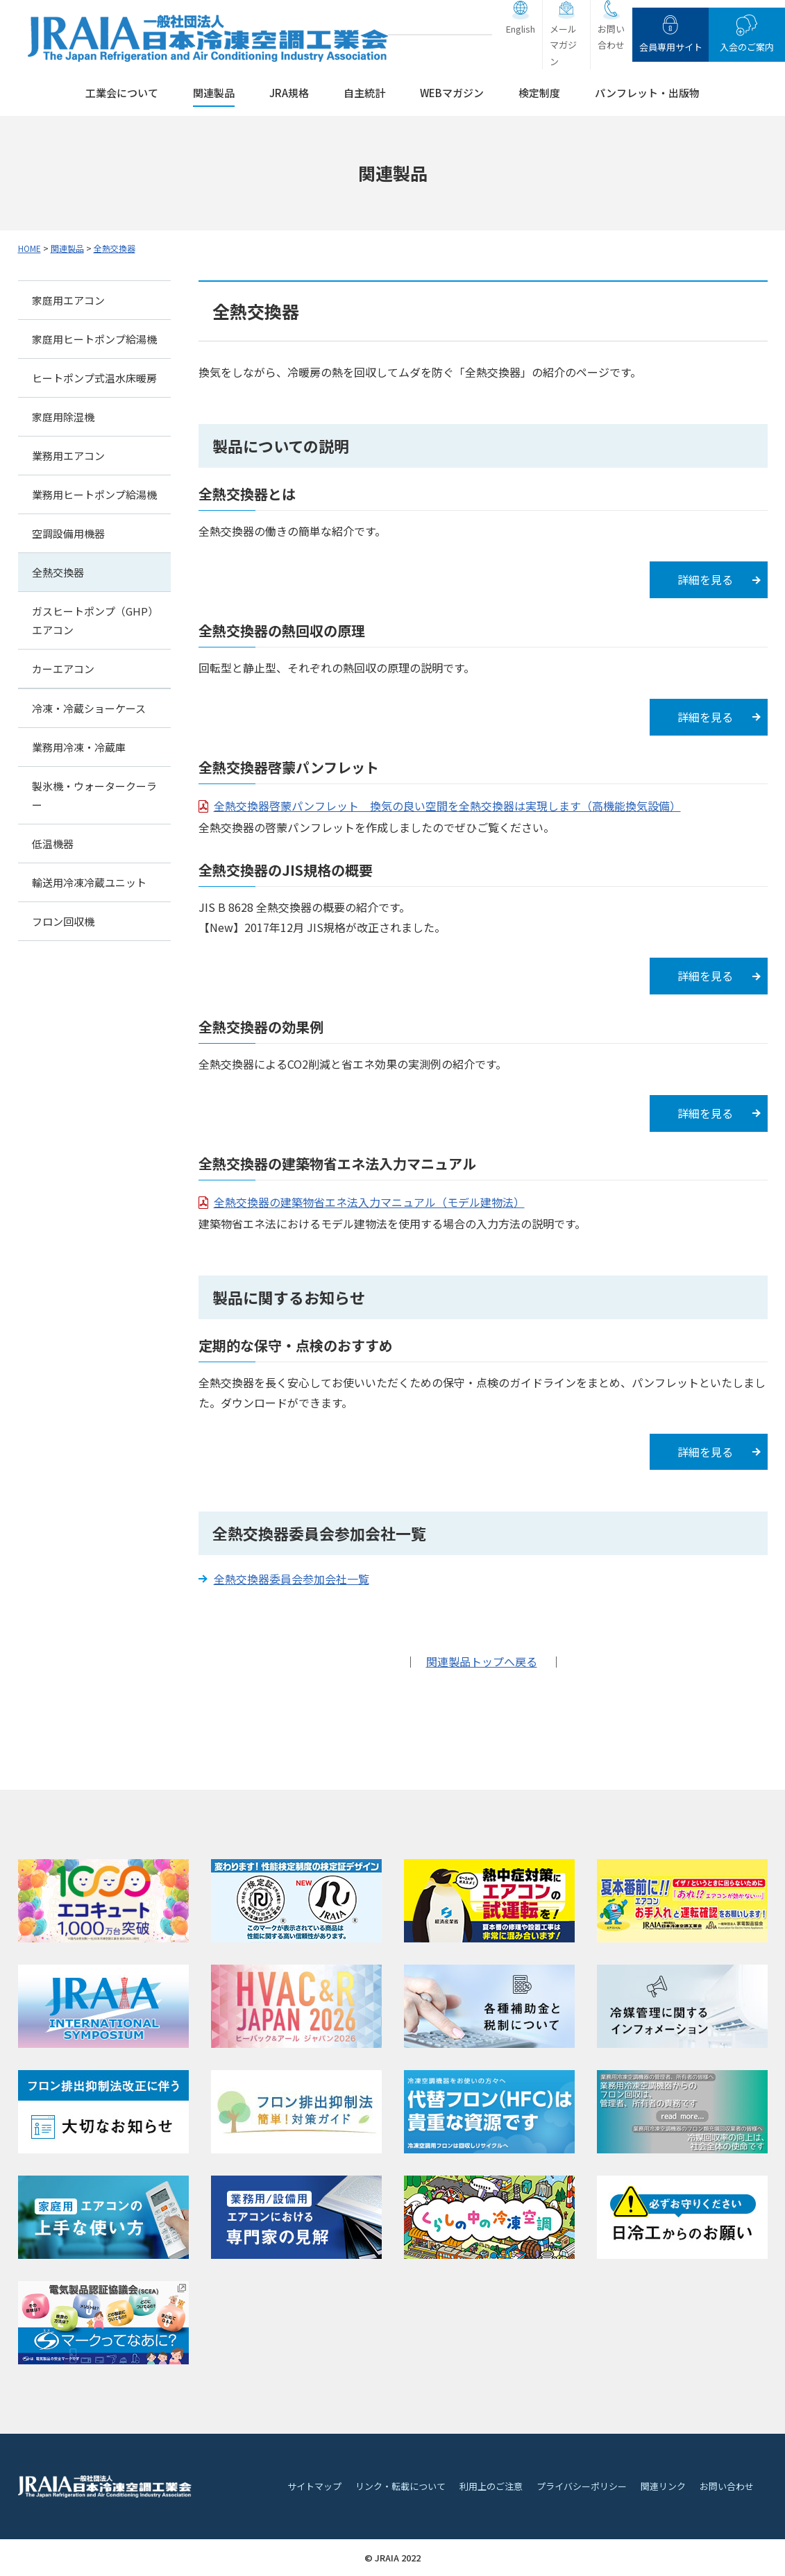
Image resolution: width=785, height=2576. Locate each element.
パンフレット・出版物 (647, 92)
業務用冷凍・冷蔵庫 (79, 747)
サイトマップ (314, 2486)
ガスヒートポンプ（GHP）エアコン (92, 620)
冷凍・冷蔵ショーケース (89, 708)
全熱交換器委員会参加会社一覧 (291, 1578)
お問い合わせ (611, 36)
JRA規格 (289, 92)
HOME (29, 248)
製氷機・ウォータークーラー (94, 795)
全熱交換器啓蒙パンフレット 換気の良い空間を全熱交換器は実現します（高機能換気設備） (447, 805)
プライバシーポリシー (582, 2486)
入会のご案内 (747, 46)
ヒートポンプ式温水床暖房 (94, 378)
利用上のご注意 (491, 2486)
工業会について (121, 92)
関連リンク (663, 2486)
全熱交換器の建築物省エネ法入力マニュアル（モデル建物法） (369, 1202)
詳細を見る (705, 579)
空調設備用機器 (68, 533)
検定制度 (539, 92)
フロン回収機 (63, 921)
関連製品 (214, 92)
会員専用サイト (670, 46)
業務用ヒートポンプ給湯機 (94, 494)
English (520, 28)
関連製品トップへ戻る (481, 1661)
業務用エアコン (68, 455)
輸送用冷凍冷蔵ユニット (89, 882)
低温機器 (53, 843)
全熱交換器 (114, 248)
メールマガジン (563, 45)
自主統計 (364, 92)
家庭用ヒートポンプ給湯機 (94, 339)
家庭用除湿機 (63, 416)
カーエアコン (63, 668)
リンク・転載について (400, 2486)
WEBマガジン (452, 92)
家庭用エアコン (68, 300)
